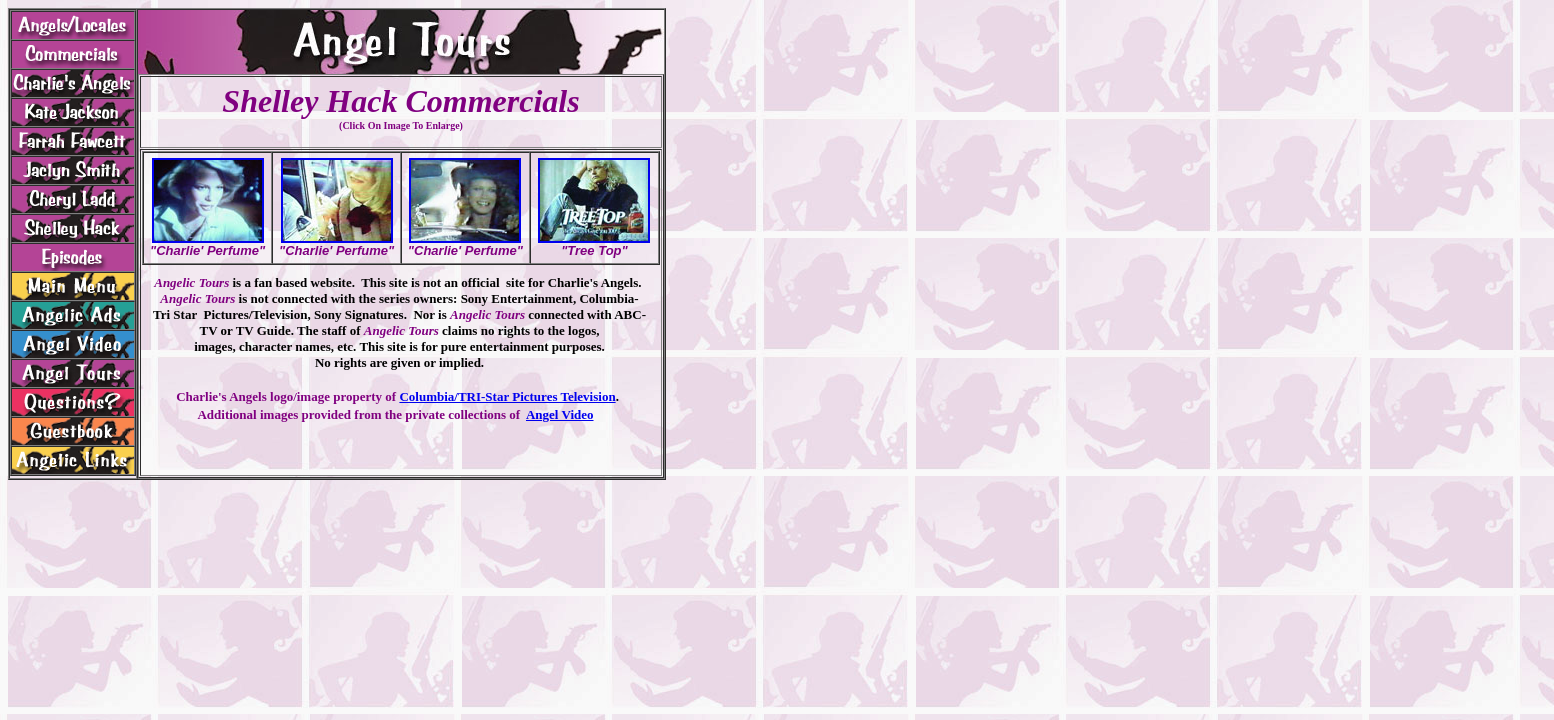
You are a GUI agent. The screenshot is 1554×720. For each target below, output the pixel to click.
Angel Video (560, 414)
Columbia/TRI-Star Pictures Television (507, 396)
